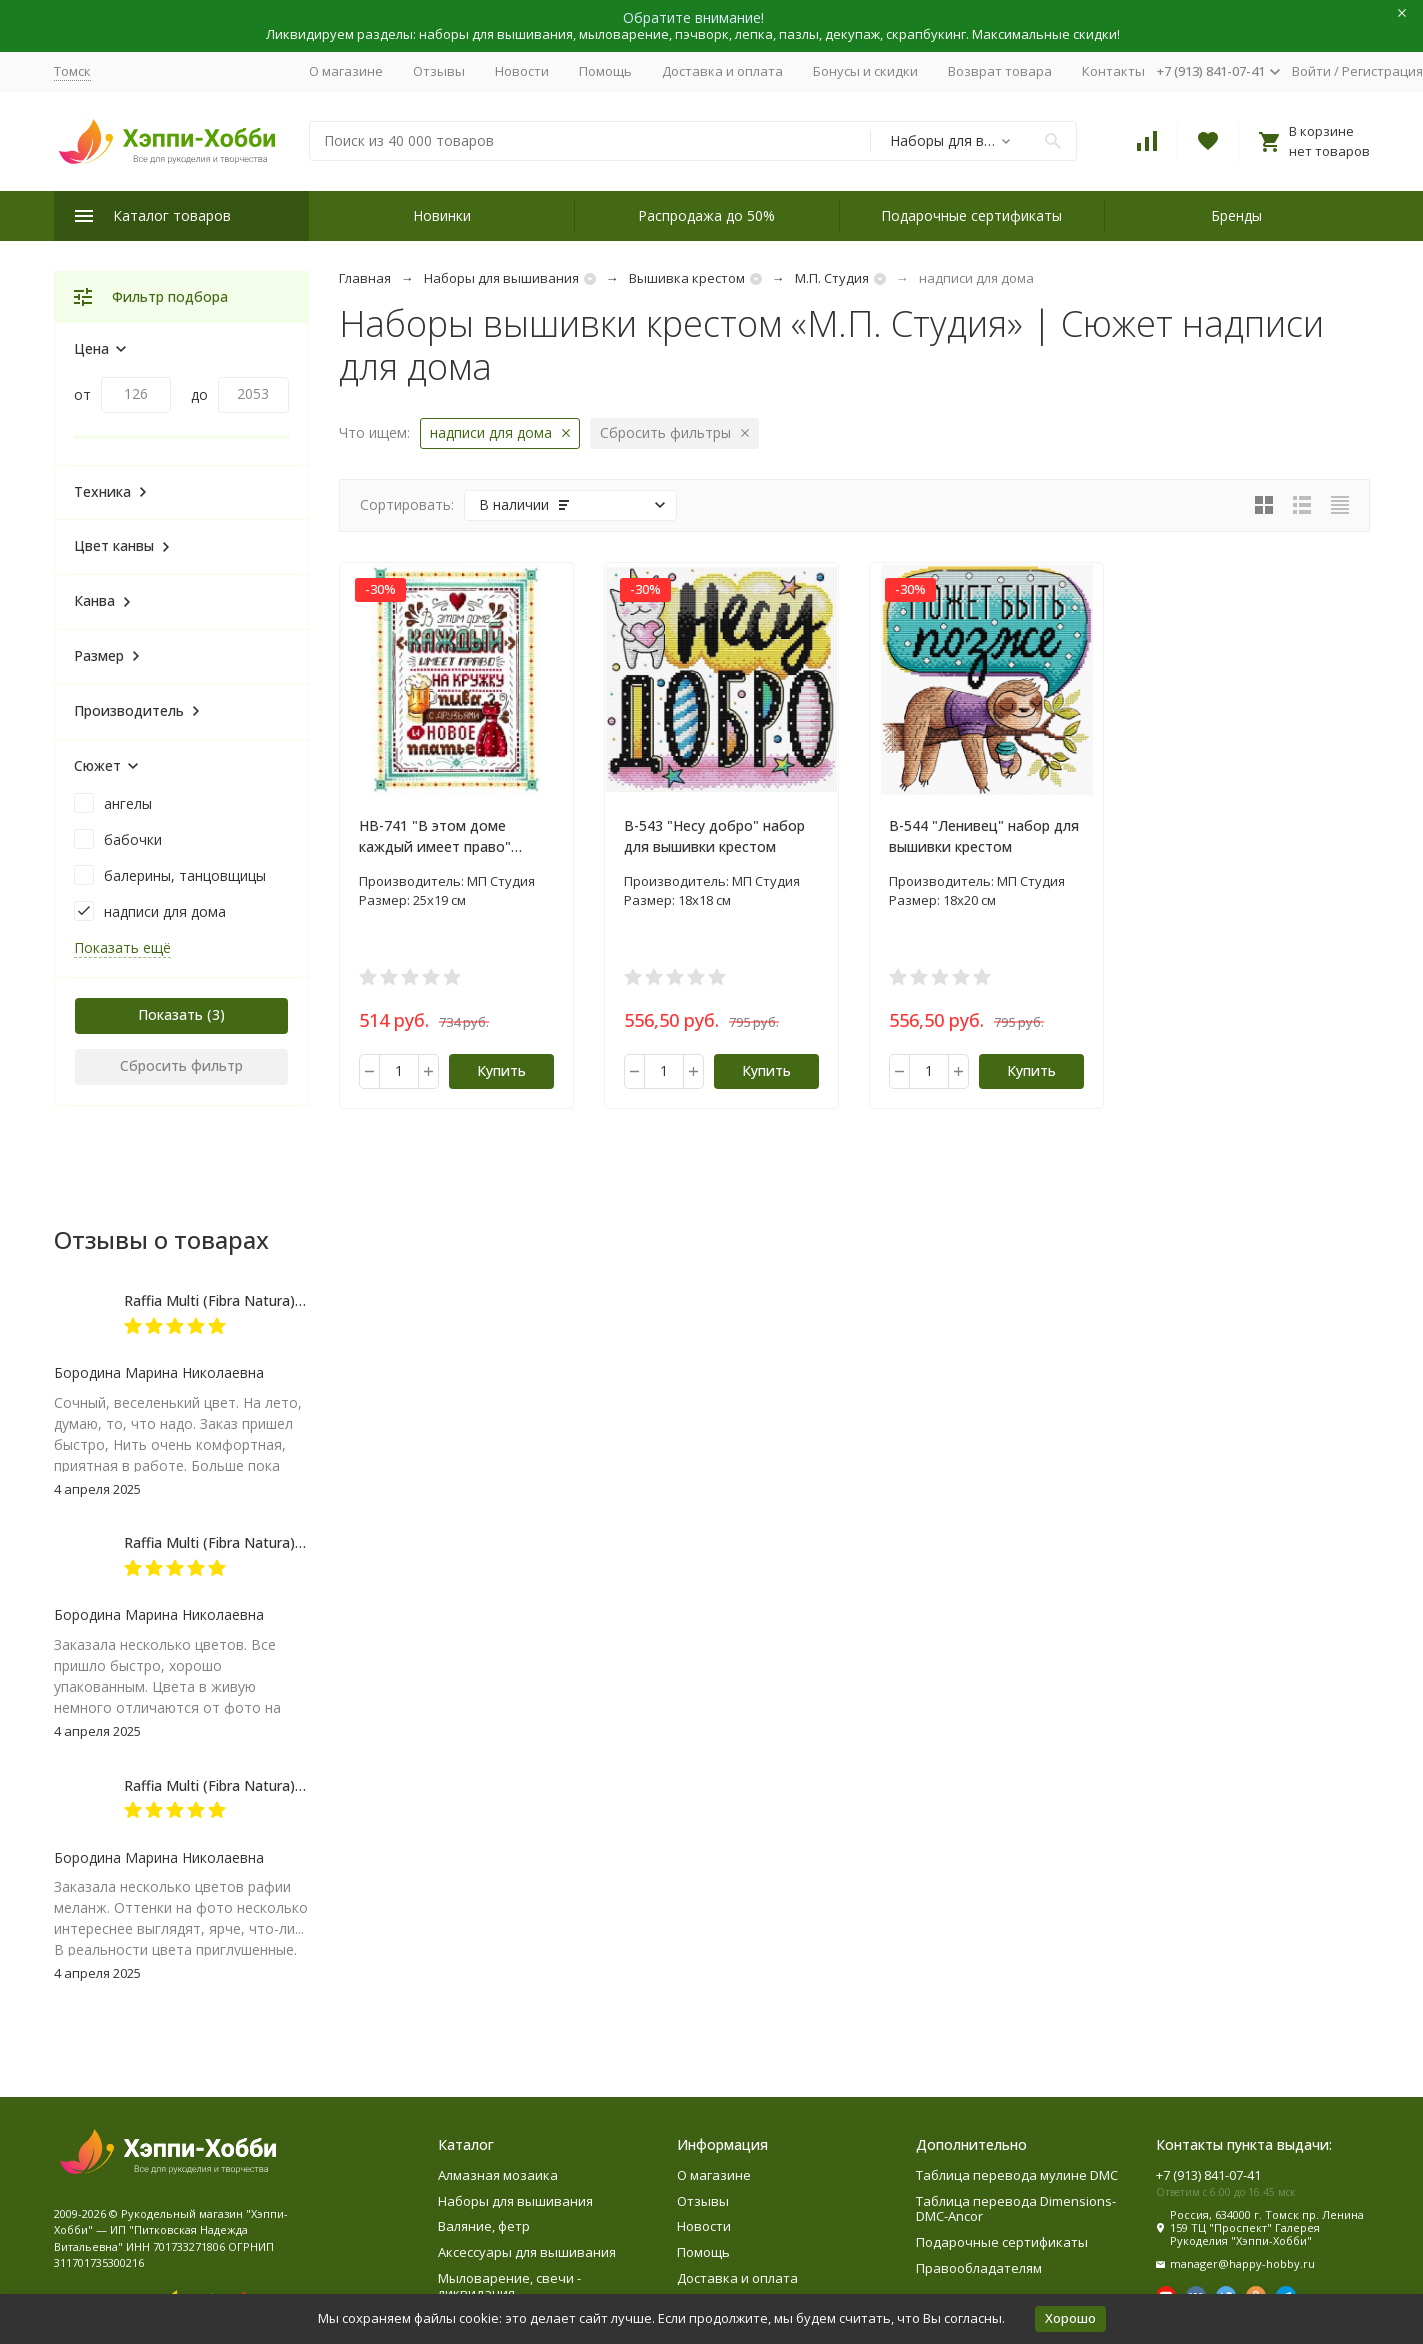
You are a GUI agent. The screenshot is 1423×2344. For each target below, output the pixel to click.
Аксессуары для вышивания (527, 2252)
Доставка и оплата (722, 71)
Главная (365, 278)
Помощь (605, 71)
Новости (522, 71)
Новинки (442, 215)
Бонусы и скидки (865, 71)
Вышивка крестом (687, 278)
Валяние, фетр (484, 2226)
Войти (1311, 71)
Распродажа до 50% (706, 215)
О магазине (346, 71)
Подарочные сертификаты (971, 215)
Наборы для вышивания (501, 278)
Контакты (1113, 71)
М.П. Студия (832, 278)
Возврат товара (1000, 71)
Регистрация (1382, 71)
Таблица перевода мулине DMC (1017, 2175)
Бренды (1236, 215)
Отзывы (439, 71)
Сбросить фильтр (181, 1065)
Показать (170, 1014)
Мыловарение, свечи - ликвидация (509, 2286)
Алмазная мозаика (498, 2175)
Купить (501, 1070)
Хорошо (1070, 2318)
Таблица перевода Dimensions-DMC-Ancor (1016, 2209)
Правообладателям (979, 2268)
